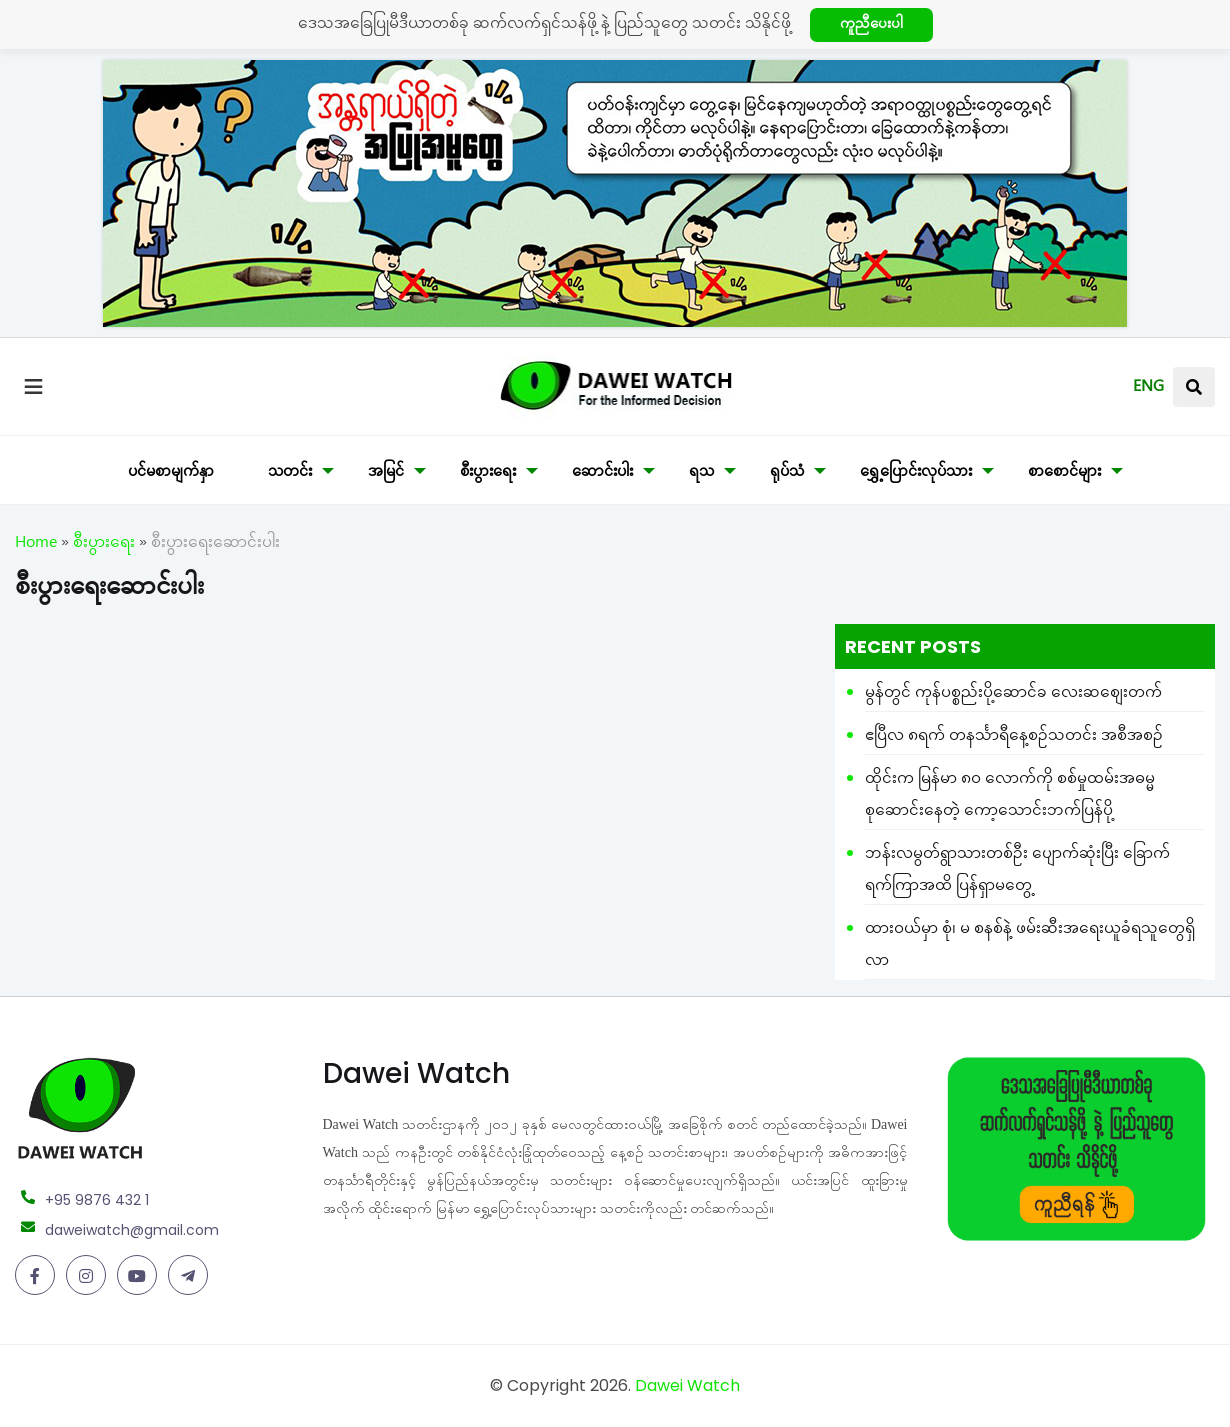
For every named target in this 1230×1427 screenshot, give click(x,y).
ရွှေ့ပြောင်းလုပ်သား (916, 474)
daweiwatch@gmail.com (132, 1230)
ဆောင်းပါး (602, 474)
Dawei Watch (687, 1385)
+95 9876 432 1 (97, 1200)
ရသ (701, 474)
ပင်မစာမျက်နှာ (171, 474)
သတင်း (290, 474)
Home (36, 545)
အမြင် (386, 474)
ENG (1148, 389)
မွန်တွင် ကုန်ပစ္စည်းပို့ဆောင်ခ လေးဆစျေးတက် (1013, 695)
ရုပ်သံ (787, 474)
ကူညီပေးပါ (871, 26)
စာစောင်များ (1064, 474)
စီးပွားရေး (488, 474)
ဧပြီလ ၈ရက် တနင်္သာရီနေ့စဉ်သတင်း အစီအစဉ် (1014, 738)
